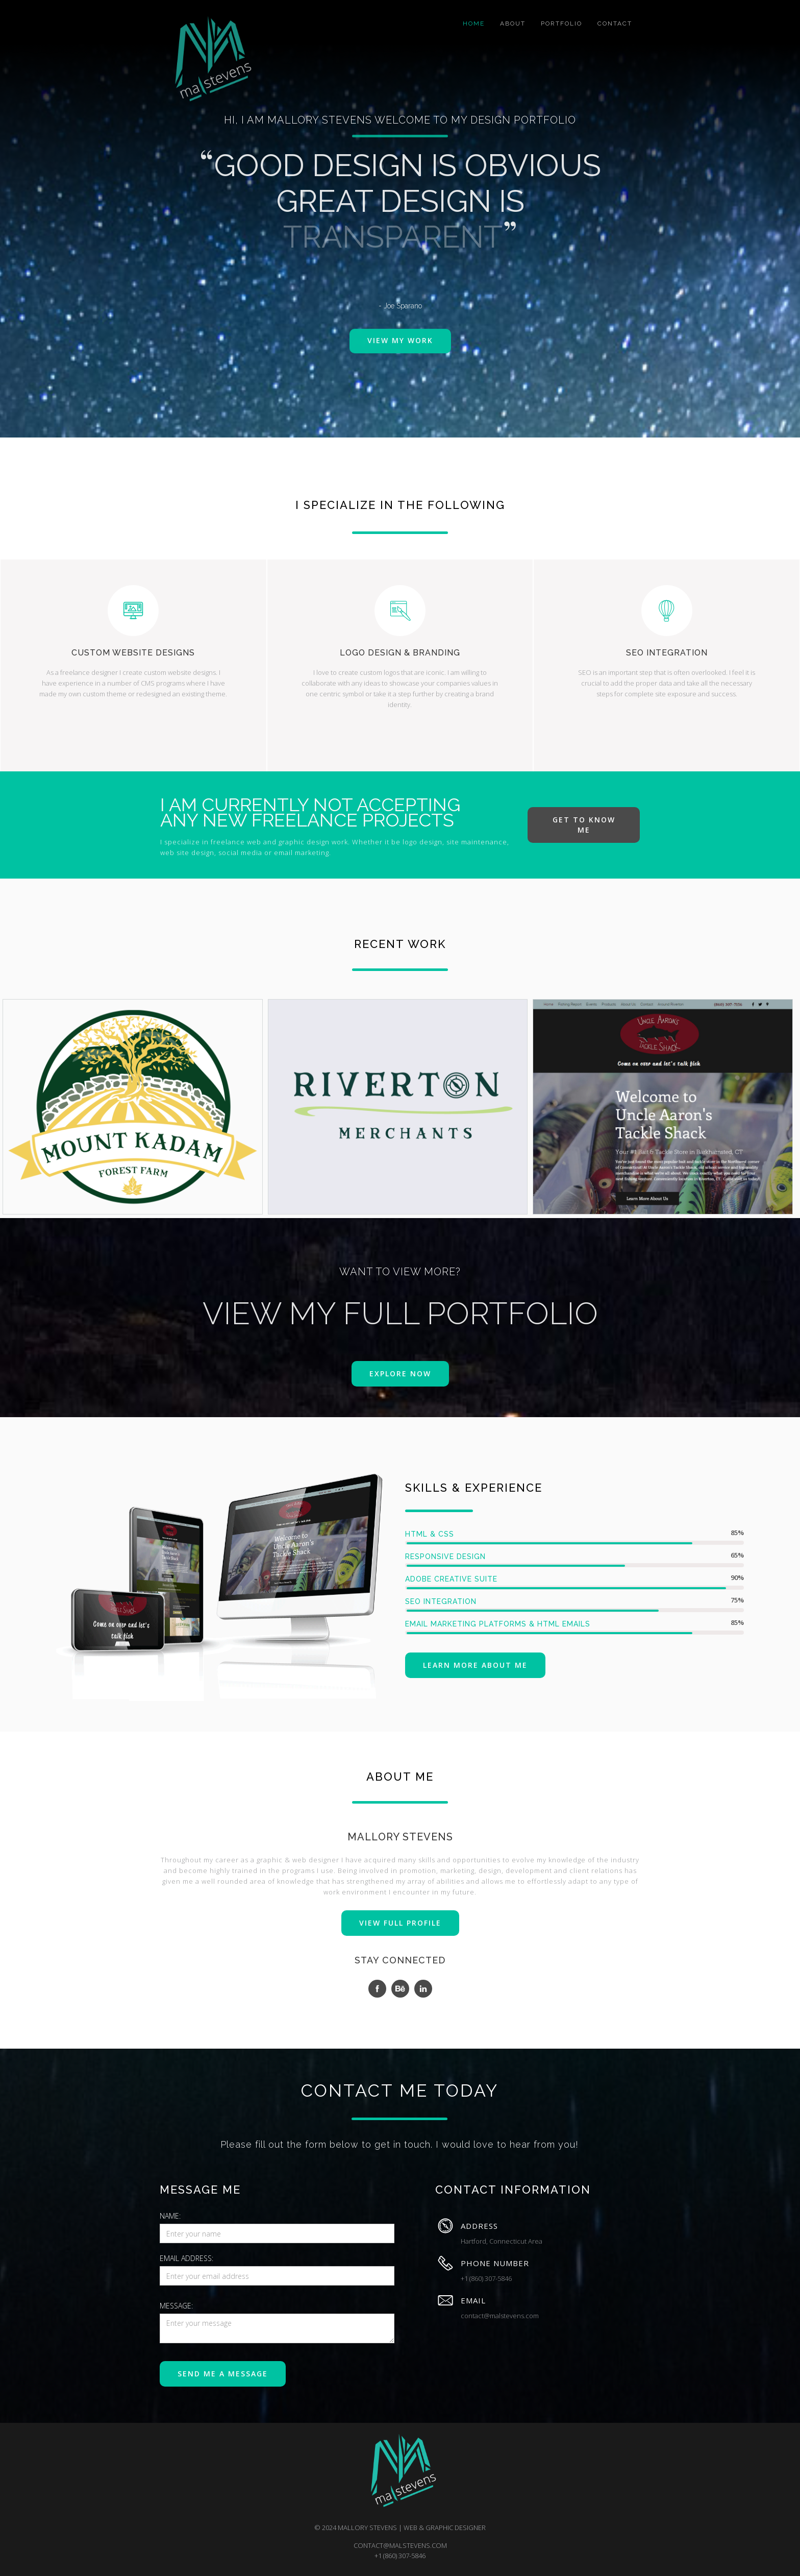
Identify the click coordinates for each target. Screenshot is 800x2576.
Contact (614, 23)
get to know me (584, 825)
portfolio (561, 23)
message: (176, 2306)
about (513, 23)
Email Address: (186, 2258)
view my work (400, 345)
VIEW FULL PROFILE (400, 1923)
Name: (170, 2216)
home (474, 23)
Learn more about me (475, 1665)
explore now (400, 1373)
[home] (209, 59)
